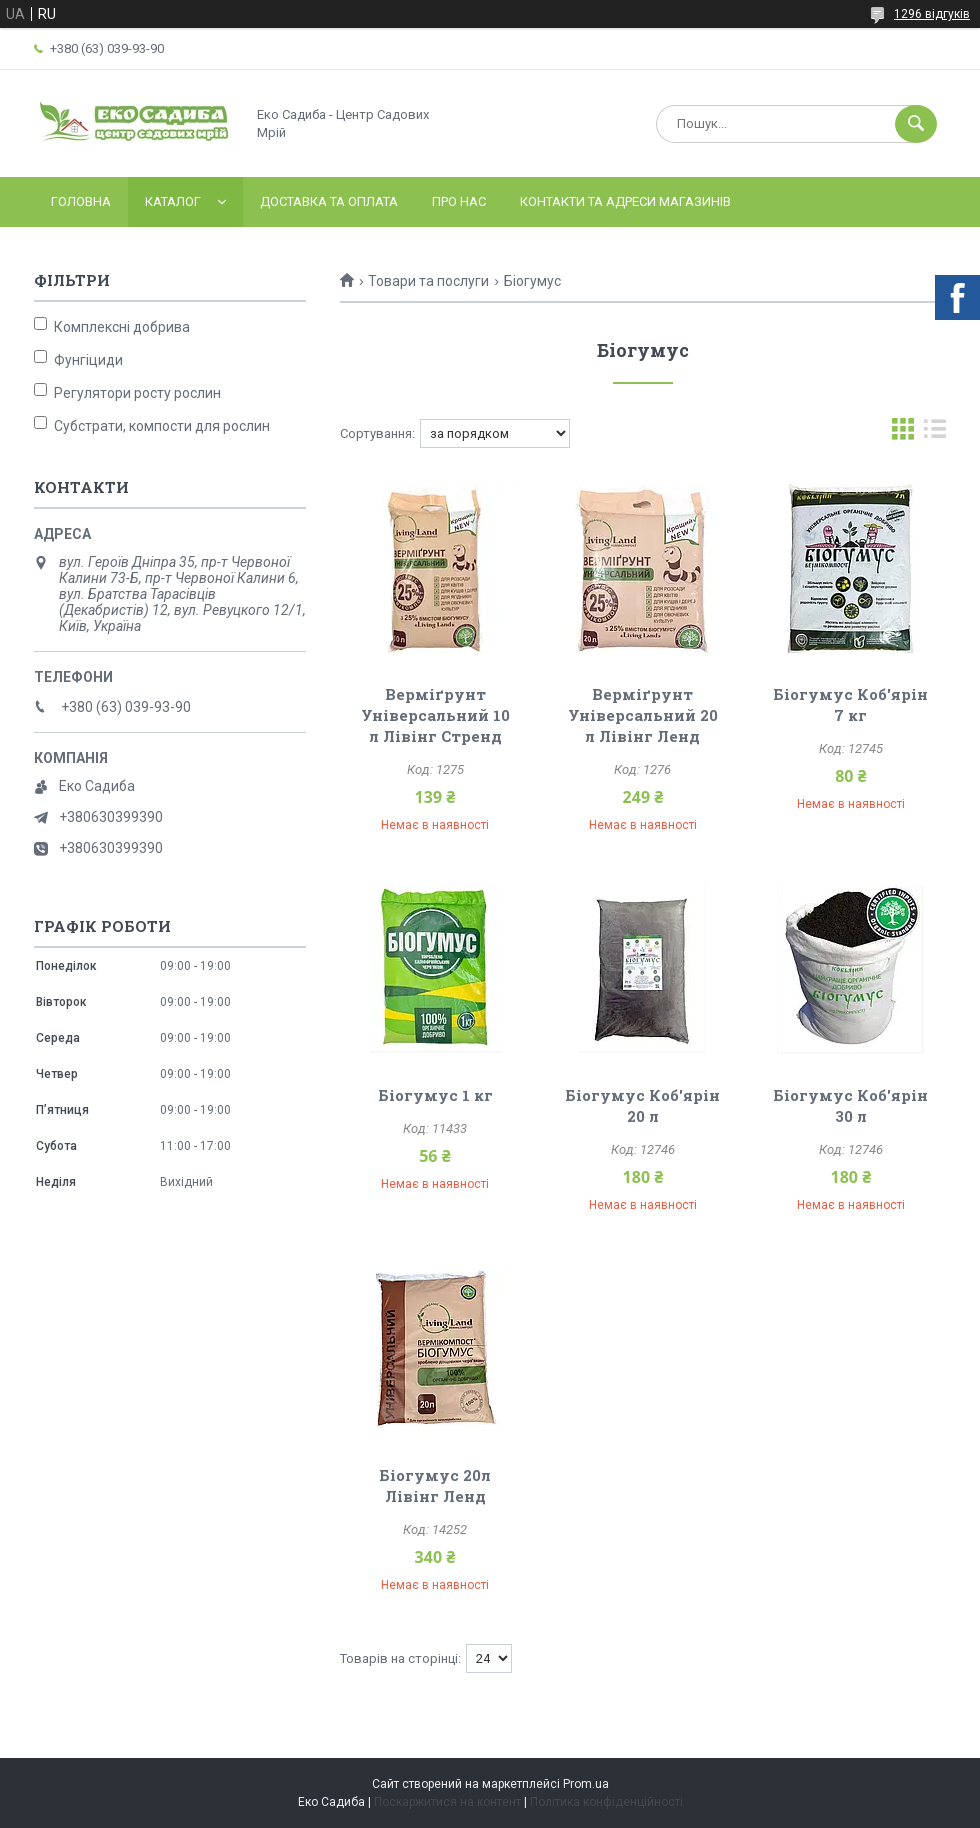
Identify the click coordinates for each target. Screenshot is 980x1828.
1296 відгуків (932, 14)
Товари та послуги (428, 281)
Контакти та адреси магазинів (625, 201)
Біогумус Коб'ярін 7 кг (850, 704)
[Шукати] (916, 124)
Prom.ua (586, 1784)
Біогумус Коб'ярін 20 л (642, 1105)
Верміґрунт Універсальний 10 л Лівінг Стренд (435, 715)
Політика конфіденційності (606, 1802)
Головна (81, 201)
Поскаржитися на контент (447, 1802)
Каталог (173, 201)
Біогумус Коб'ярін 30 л (850, 1105)
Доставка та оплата (329, 201)
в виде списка (935, 433)
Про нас (459, 201)
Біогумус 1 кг (435, 1095)
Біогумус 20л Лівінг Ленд (435, 1485)
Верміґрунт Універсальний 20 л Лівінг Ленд (643, 715)
